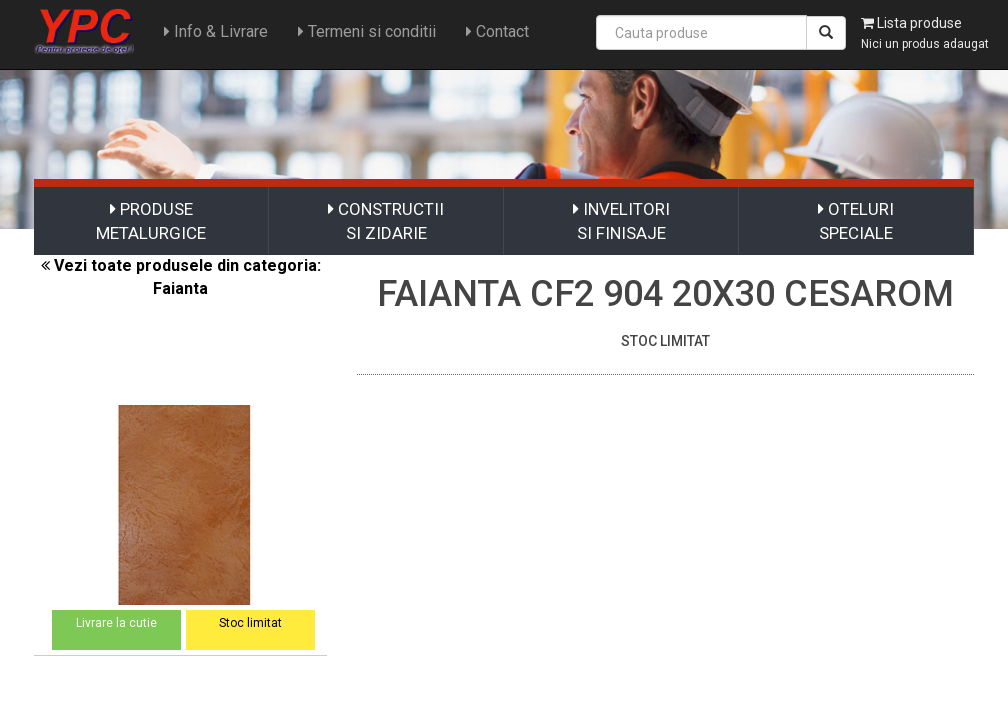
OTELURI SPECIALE (856, 221)
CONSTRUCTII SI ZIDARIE (386, 221)
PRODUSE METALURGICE (151, 221)
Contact (497, 31)
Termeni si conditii (367, 31)
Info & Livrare (216, 31)
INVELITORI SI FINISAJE (621, 221)
